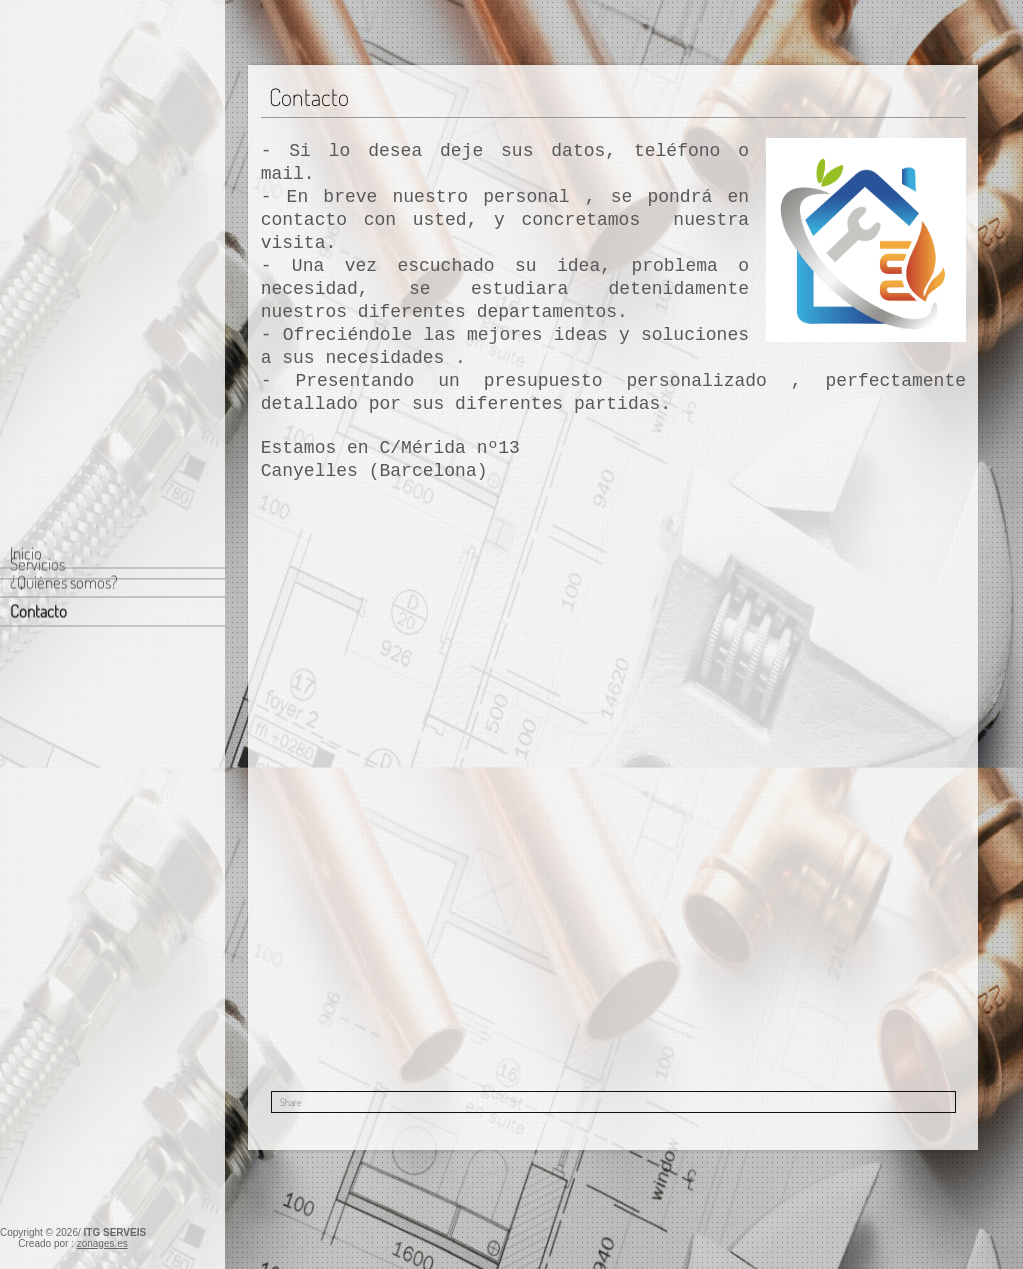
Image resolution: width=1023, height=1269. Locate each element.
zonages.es (102, 1243)
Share (290, 1102)
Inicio (26, 123)
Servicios (37, 220)
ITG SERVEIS (115, 1232)
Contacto (38, 181)
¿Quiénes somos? (64, 152)
